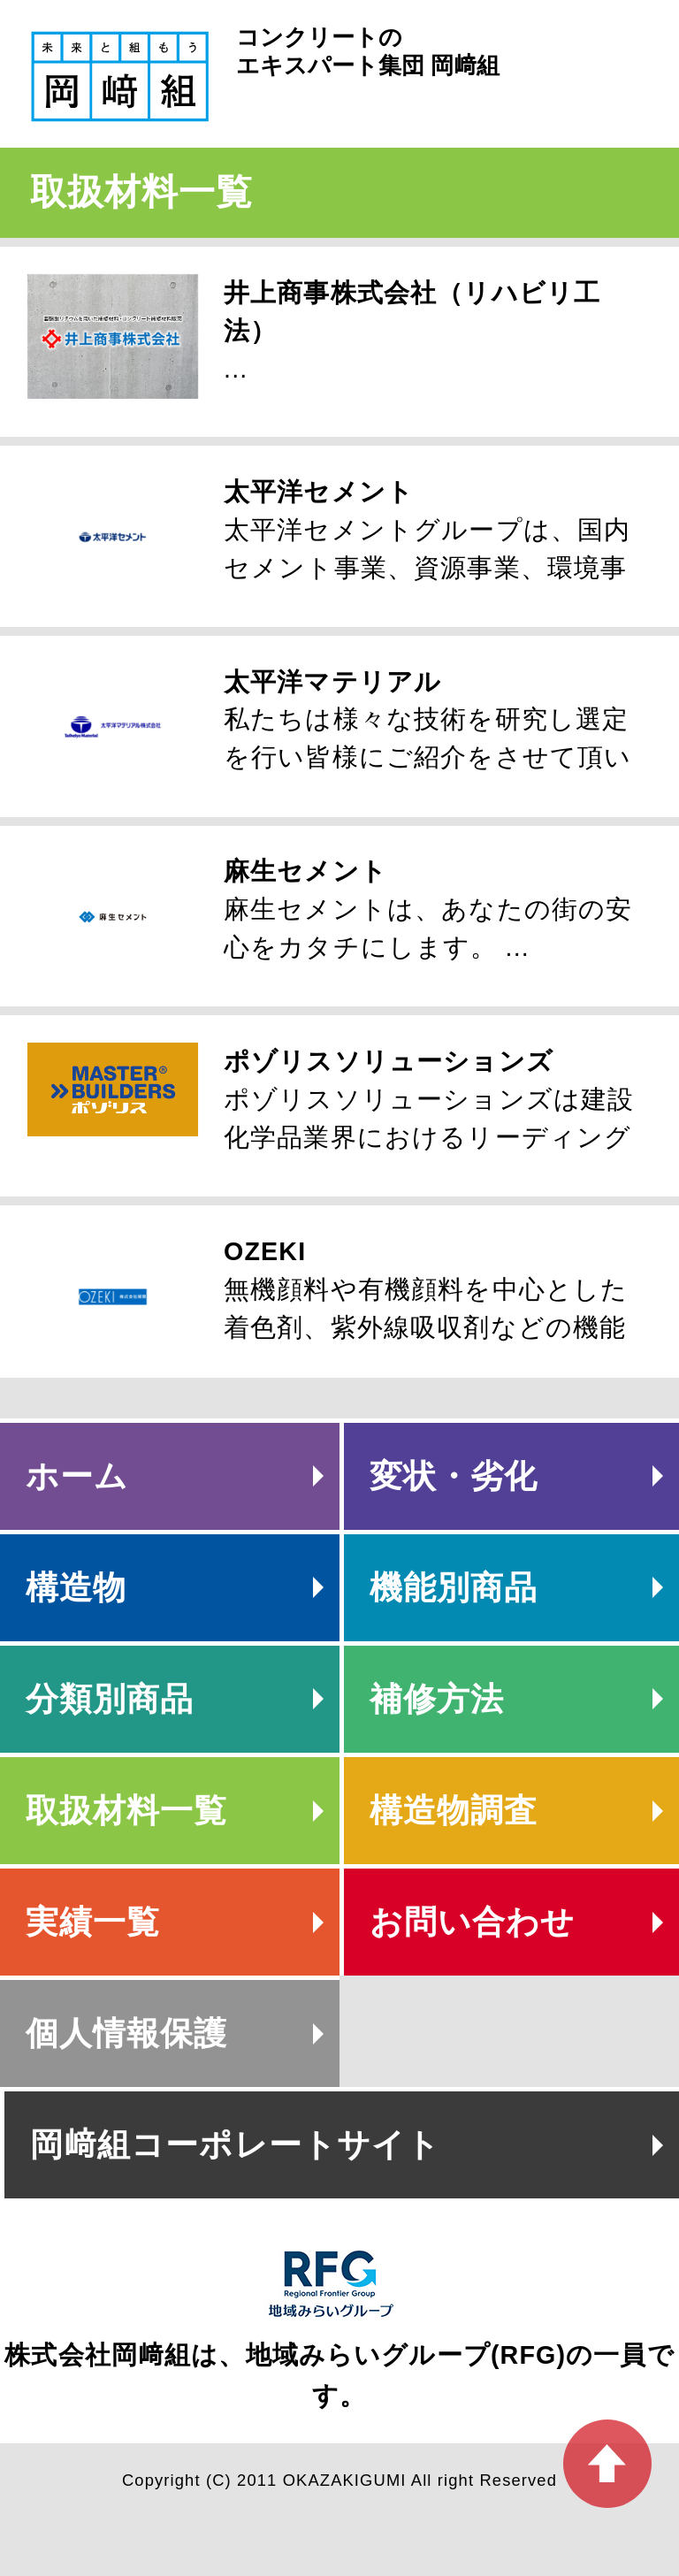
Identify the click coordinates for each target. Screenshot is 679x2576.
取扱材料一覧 (127, 1810)
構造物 (76, 1588)
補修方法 (437, 1699)
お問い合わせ (473, 1922)
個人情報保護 (127, 2033)
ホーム (77, 1476)
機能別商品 (454, 1588)
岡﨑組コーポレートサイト (235, 2145)
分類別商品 (110, 1699)
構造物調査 (454, 1810)
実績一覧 (93, 1922)
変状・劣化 (454, 1476)
